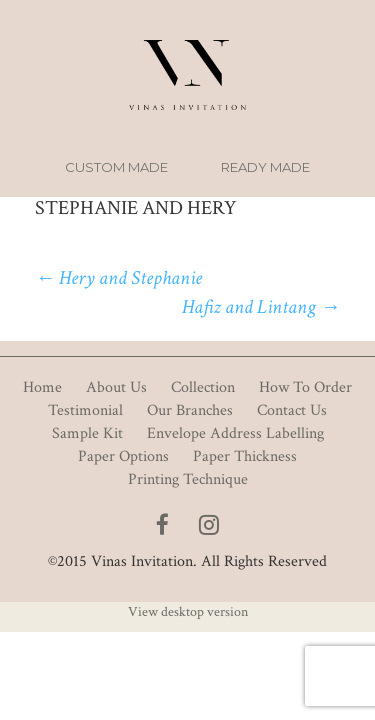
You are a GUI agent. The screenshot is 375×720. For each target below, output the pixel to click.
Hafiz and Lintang (261, 307)
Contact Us (292, 410)
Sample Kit (87, 433)
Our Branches (190, 410)
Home (42, 387)
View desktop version (188, 612)
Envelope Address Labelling (235, 433)
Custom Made (116, 167)
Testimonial (85, 410)
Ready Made (265, 167)
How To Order (305, 387)
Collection (203, 387)
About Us (116, 387)
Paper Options (123, 456)
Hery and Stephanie (118, 278)
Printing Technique (188, 479)
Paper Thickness (245, 456)
